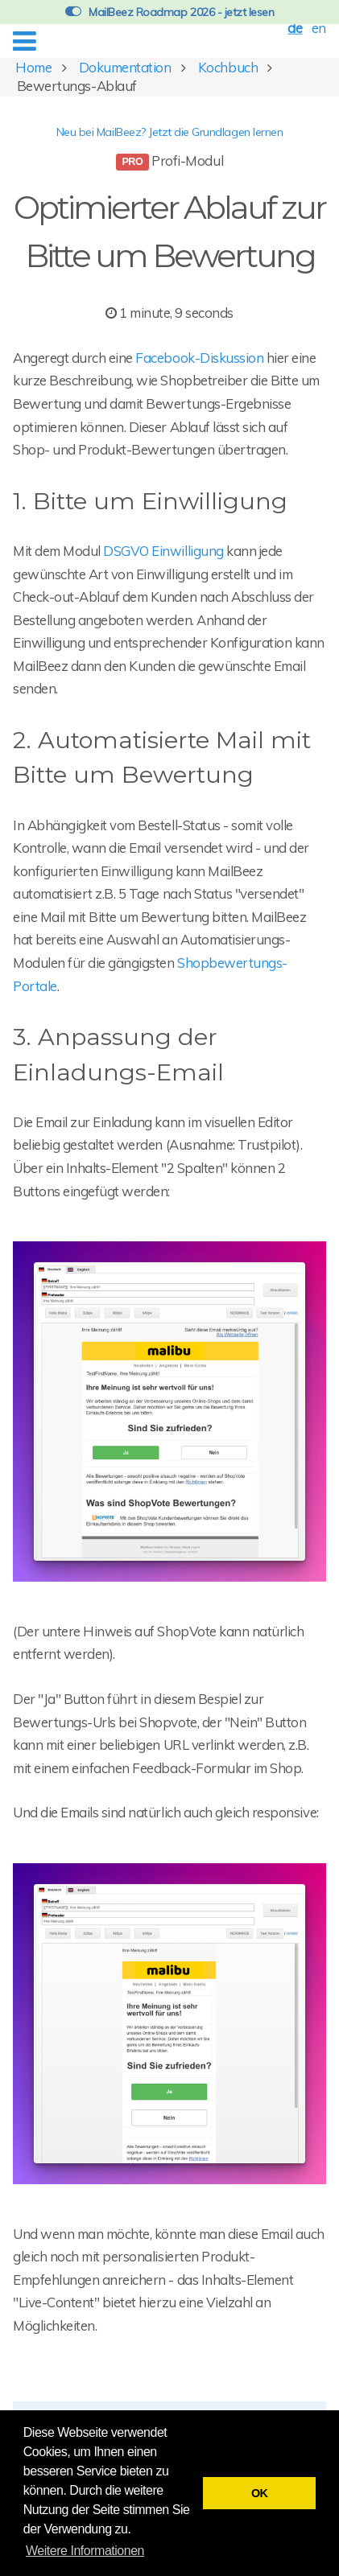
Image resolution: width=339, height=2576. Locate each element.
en (319, 27)
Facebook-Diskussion (199, 357)
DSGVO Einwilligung (163, 550)
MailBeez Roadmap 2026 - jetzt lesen (170, 12)
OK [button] (259, 2493)
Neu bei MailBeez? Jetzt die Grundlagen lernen (169, 132)
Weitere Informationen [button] (85, 2550)
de (294, 27)
